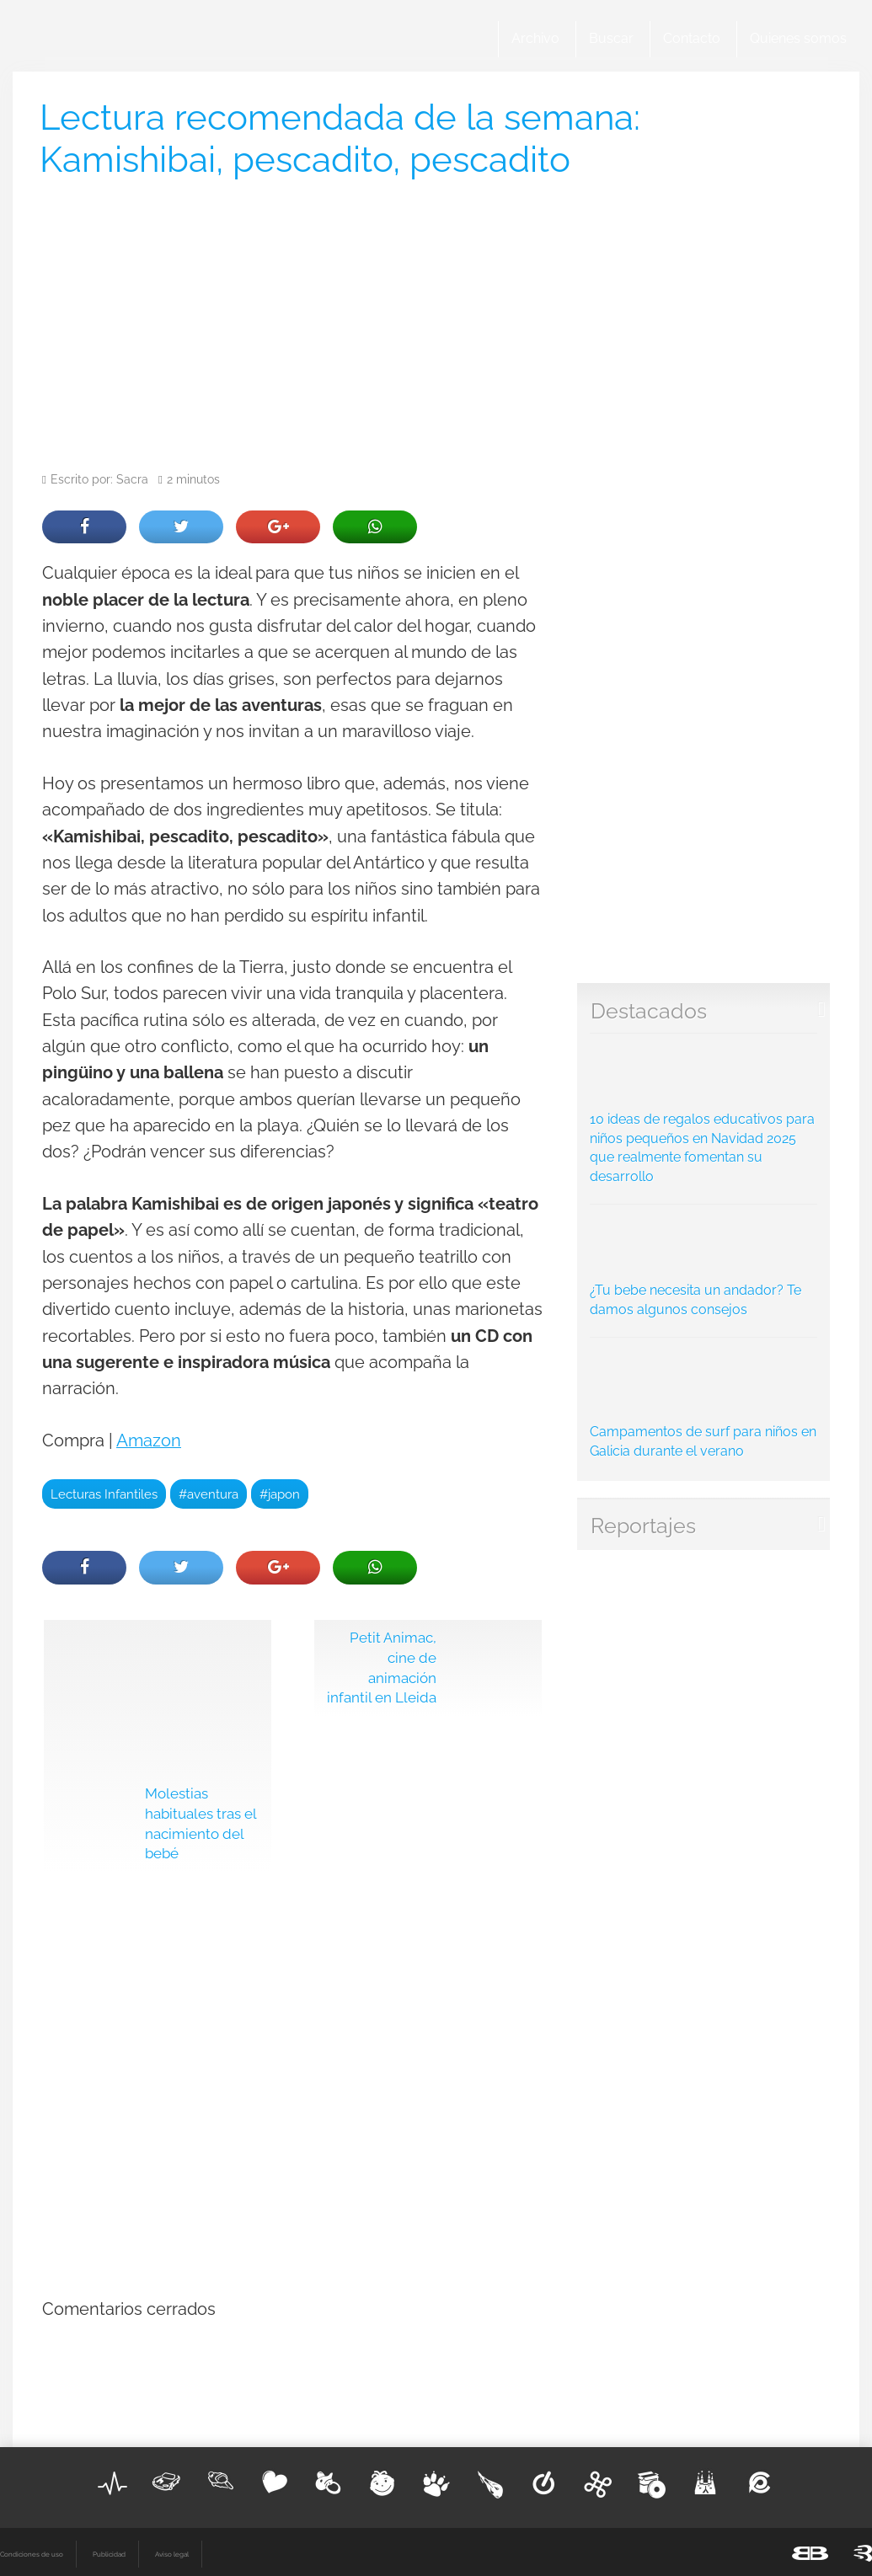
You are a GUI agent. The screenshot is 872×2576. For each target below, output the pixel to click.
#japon (279, 1494)
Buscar (611, 38)
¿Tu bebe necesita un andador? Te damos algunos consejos (704, 1265)
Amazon (148, 1441)
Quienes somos (798, 38)
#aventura (208, 1494)
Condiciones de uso (31, 2554)
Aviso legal (172, 2554)
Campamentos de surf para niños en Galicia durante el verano (704, 1402)
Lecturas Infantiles (104, 1494)
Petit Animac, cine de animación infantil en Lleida (381, 1667)
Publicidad (109, 2554)
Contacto (691, 38)
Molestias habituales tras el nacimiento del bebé (200, 1823)
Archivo (535, 38)
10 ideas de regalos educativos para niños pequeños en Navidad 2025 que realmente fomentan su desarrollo (704, 1113)
